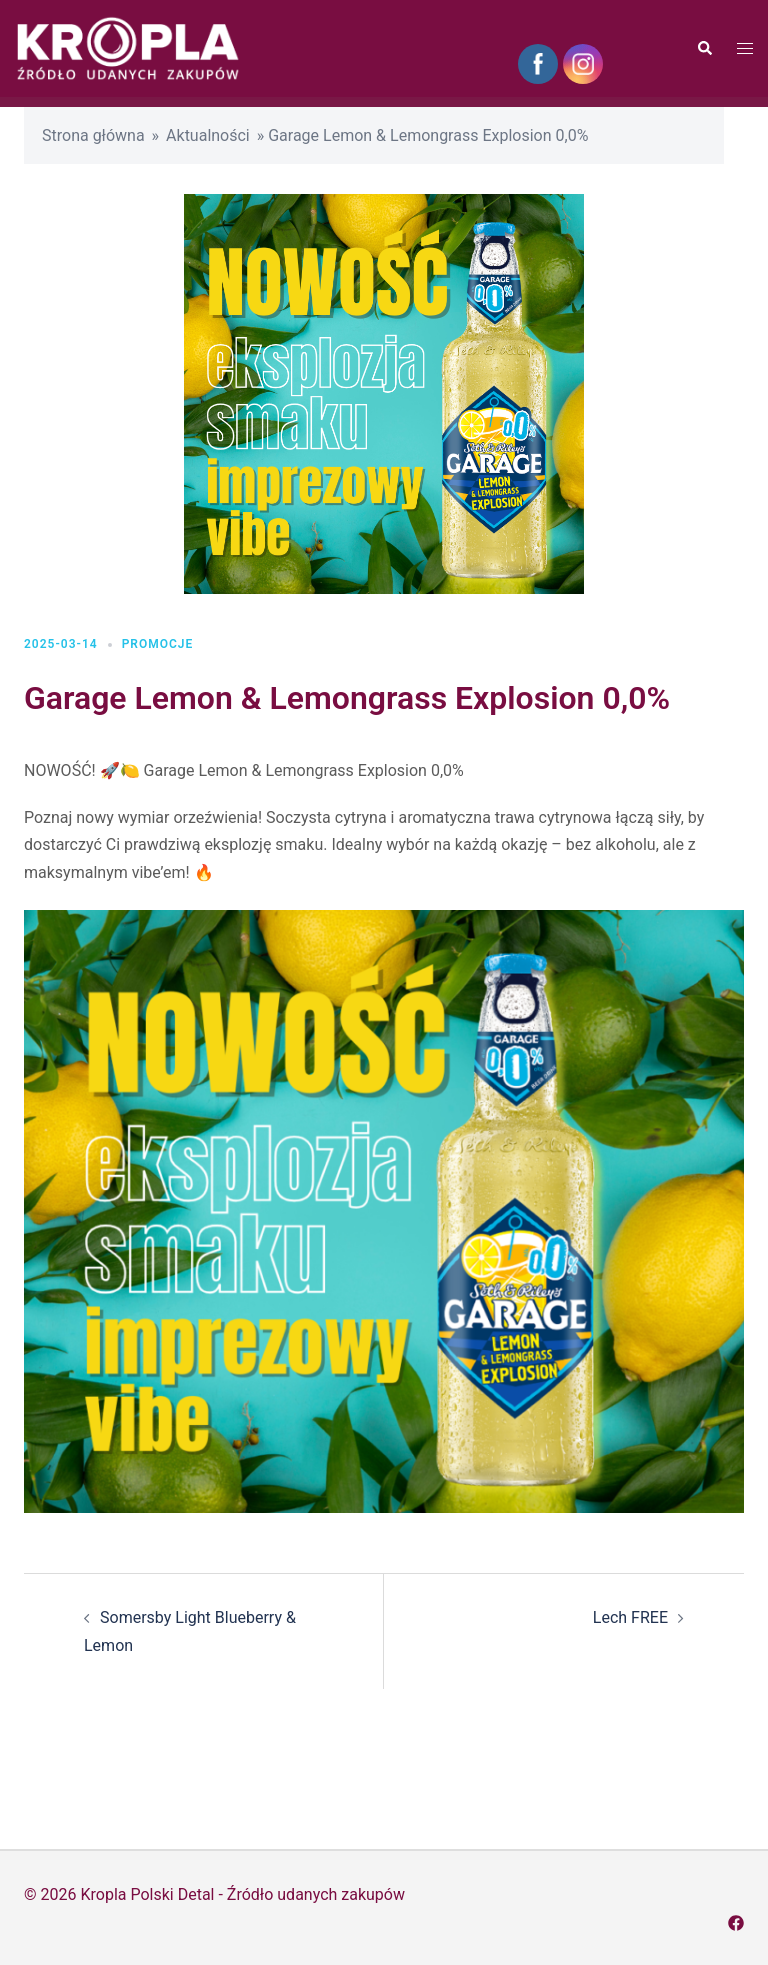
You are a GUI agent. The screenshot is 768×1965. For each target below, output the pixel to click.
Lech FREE (630, 1617)
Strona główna (93, 135)
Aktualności (208, 135)
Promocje (158, 644)
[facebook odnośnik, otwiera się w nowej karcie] (736, 1921)
